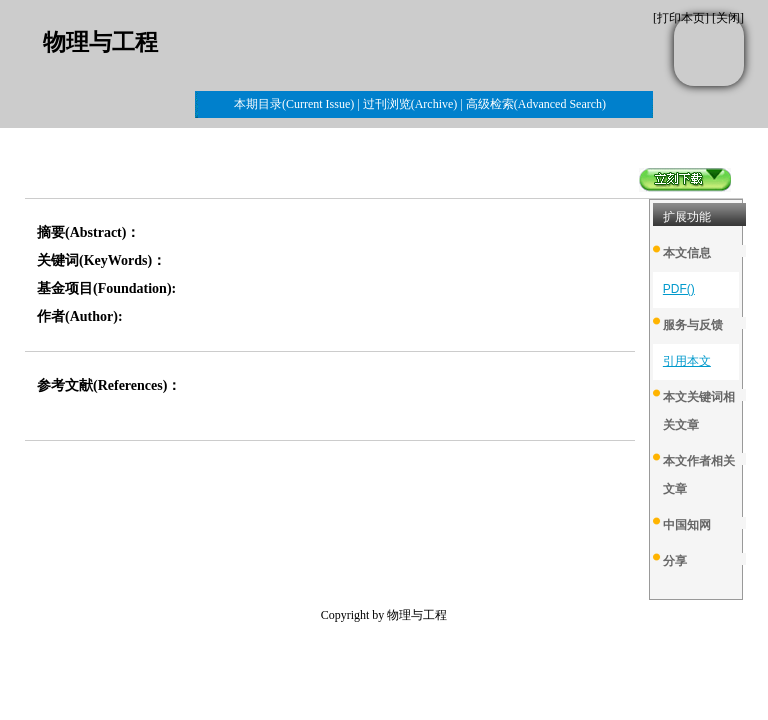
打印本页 (681, 18)
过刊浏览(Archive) (410, 104)
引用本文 (687, 361)
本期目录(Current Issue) (294, 104)
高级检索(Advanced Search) (536, 104)
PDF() (679, 289)
